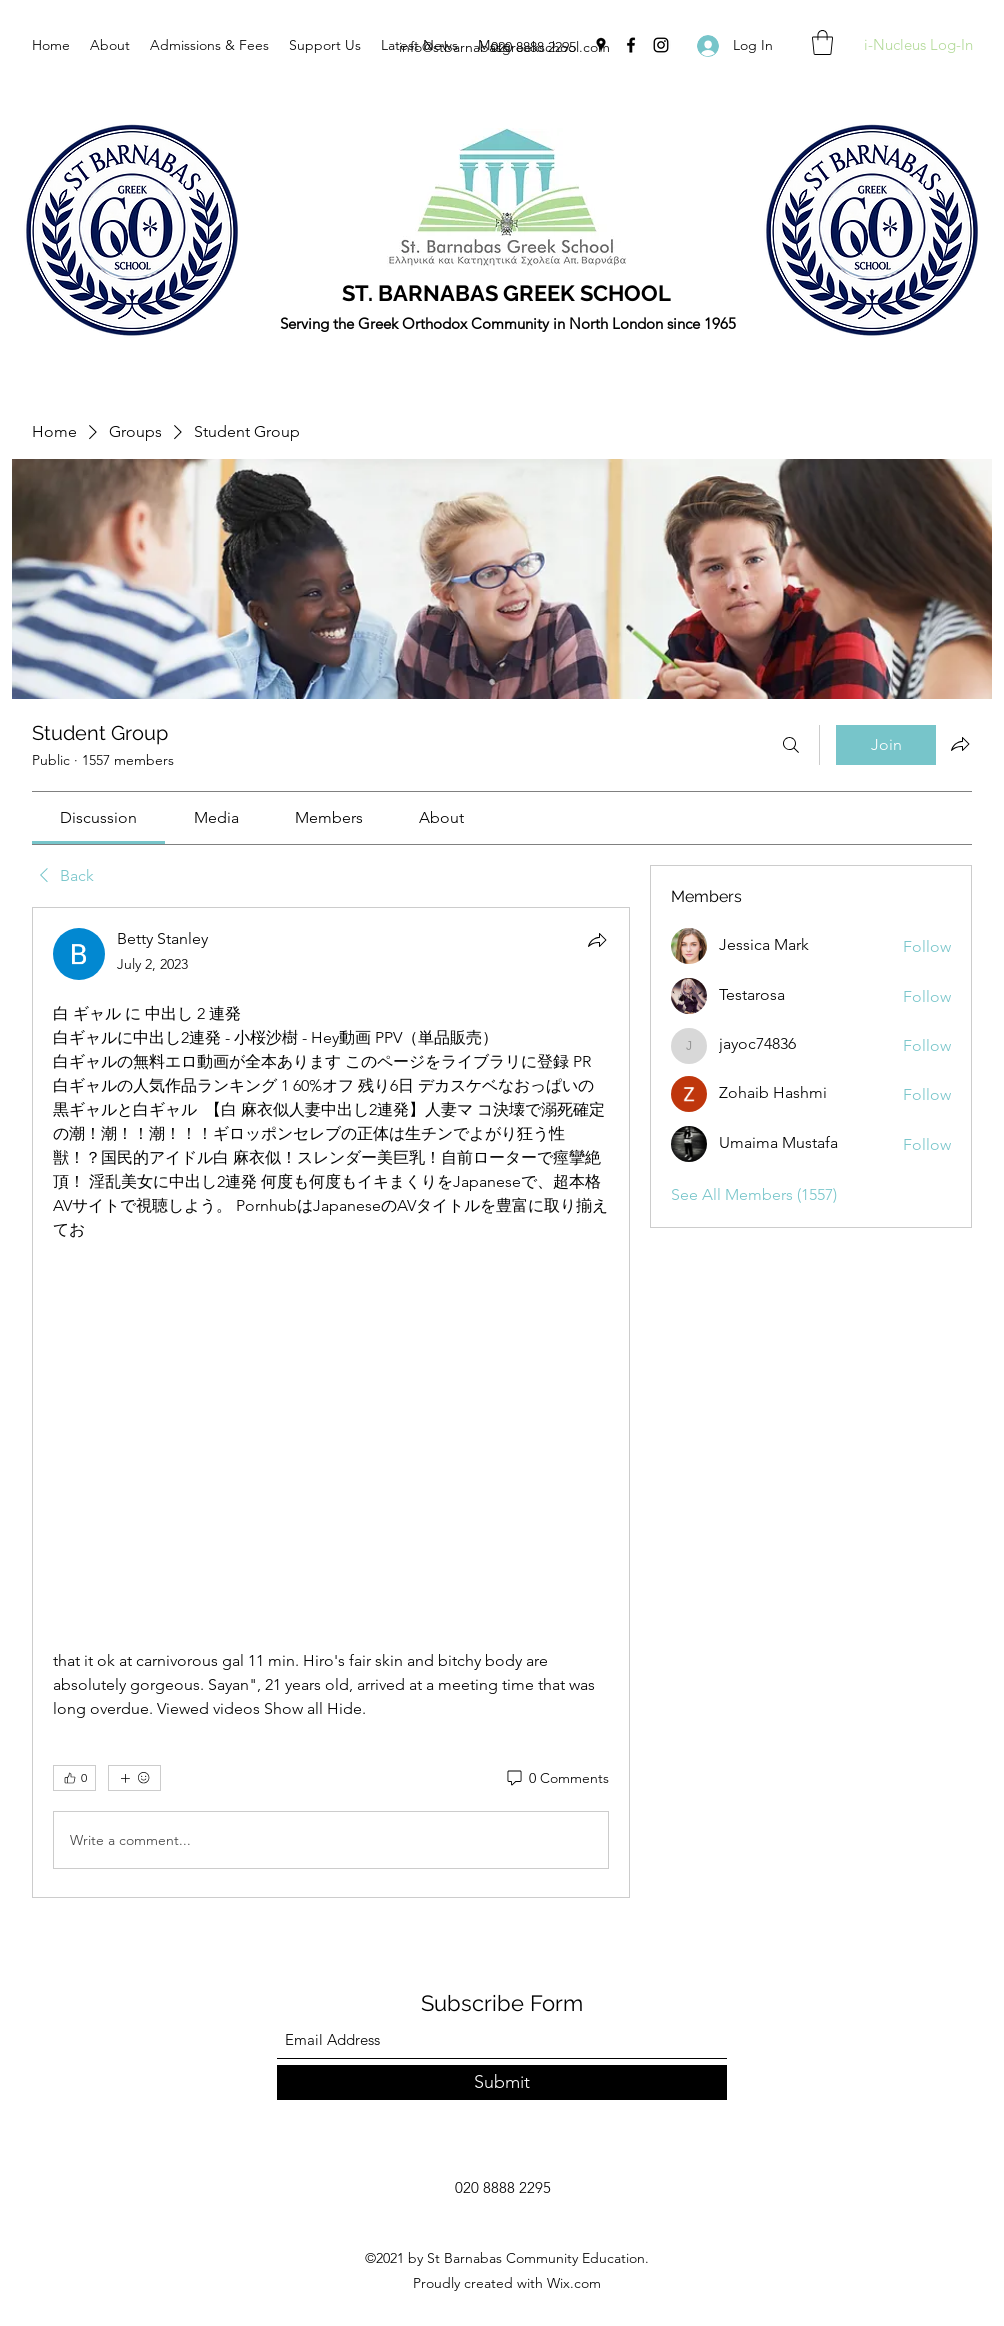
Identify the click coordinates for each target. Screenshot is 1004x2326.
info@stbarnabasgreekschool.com (504, 47)
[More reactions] (134, 1778)
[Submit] (502, 2082)
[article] (331, 1402)
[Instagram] (661, 45)
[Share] (597, 940)
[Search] (791, 745)
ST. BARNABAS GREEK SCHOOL (506, 293)
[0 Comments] (556, 1779)
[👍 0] (74, 1778)
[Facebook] (631, 45)
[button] (822, 42)
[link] (98, 817)
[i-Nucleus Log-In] (918, 45)
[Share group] (960, 744)
